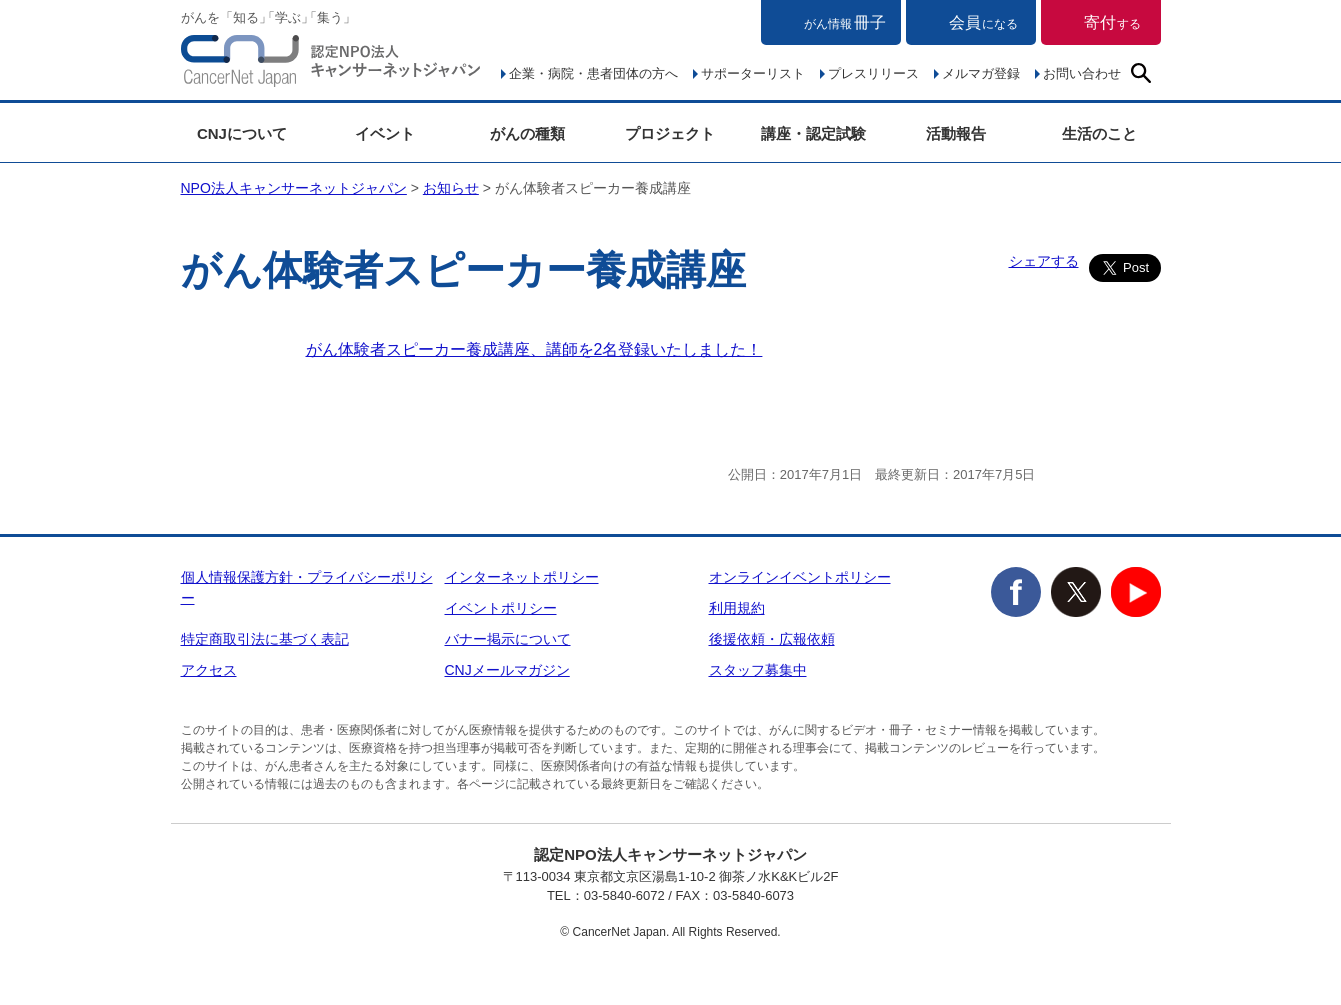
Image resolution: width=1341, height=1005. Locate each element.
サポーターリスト (753, 73)
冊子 (845, 22)
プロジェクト (670, 133)
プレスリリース (873, 73)
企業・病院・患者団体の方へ (593, 73)
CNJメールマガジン (507, 670)
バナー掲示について (508, 639)
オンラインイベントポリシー (800, 577)
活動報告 (956, 133)
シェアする (1044, 261)
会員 (983, 22)
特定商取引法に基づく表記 (265, 639)
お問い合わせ (1082, 73)
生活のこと (1099, 133)
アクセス (209, 670)
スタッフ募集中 (758, 670)
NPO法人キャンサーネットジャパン (331, 65)
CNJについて (242, 133)
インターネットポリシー (522, 577)
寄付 (1112, 22)
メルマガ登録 (981, 73)
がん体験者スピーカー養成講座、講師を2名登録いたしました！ (534, 349)
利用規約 (737, 608)
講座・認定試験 (813, 133)
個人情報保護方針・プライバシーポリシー (307, 587)
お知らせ (451, 188)
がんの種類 (527, 133)
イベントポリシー (501, 608)
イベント (385, 133)
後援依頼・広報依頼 (772, 639)
